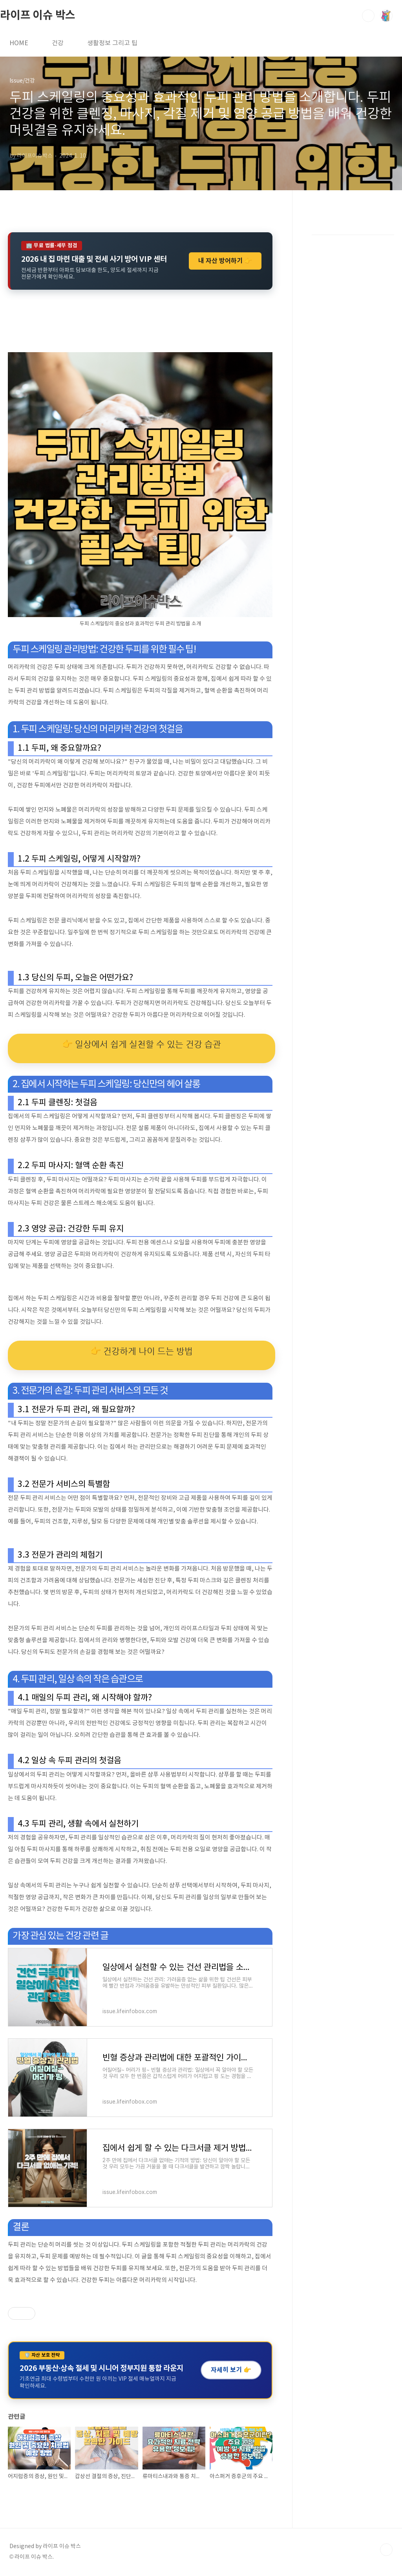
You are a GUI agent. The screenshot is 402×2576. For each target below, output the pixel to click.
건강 (58, 43)
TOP (386, 2549)
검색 (368, 16)
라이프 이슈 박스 (37, 15)
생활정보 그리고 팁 (112, 43)
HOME (18, 43)
